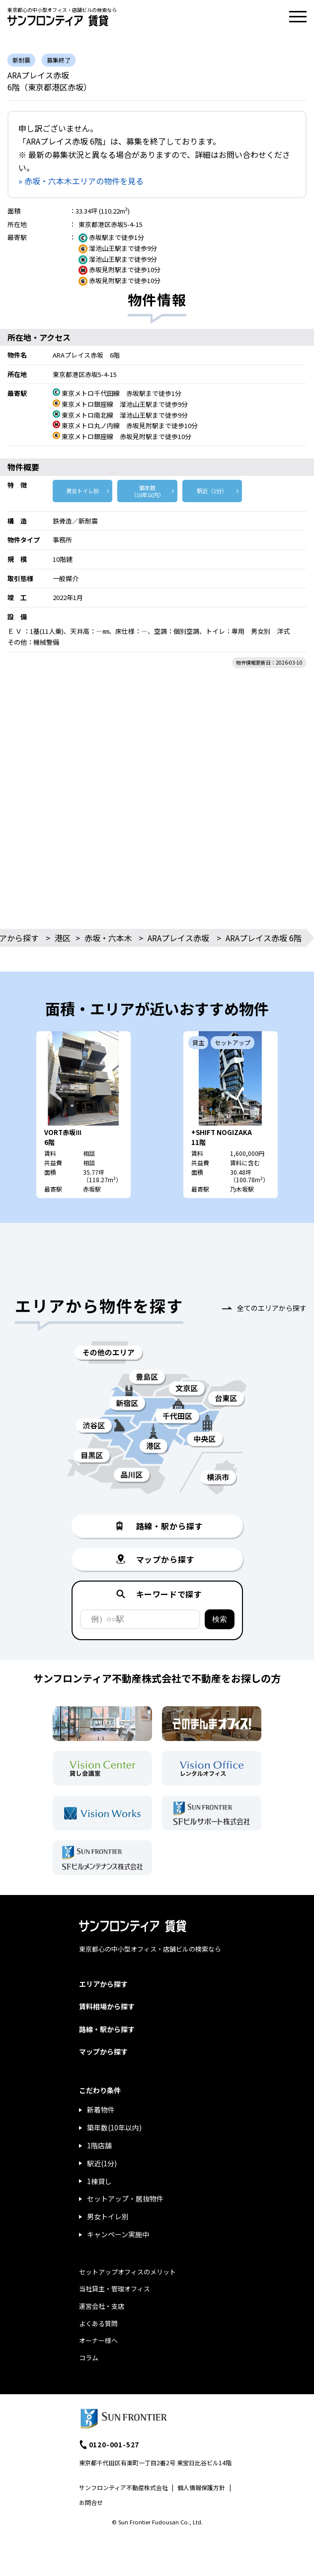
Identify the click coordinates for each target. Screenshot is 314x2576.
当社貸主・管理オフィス (114, 2288)
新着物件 (101, 2110)
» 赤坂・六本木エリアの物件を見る (81, 181)
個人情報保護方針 (201, 2487)
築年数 (147, 491)
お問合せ (91, 2502)
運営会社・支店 (101, 2306)
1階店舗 (99, 2145)
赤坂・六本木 (108, 938)
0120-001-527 (114, 2444)
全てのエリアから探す (272, 1308)
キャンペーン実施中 (118, 2234)
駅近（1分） (212, 491)
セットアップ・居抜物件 (125, 2198)
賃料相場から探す (107, 2006)
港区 (63, 938)
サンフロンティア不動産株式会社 (123, 2487)
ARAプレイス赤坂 (178, 938)
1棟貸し (99, 2181)
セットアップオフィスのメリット (127, 2271)
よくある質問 (98, 2323)
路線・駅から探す (107, 2029)
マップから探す (103, 2051)
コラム (88, 2357)
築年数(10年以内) (114, 2127)
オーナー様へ (98, 2340)
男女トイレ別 (82, 491)
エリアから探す (103, 1984)
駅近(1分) (102, 2163)
